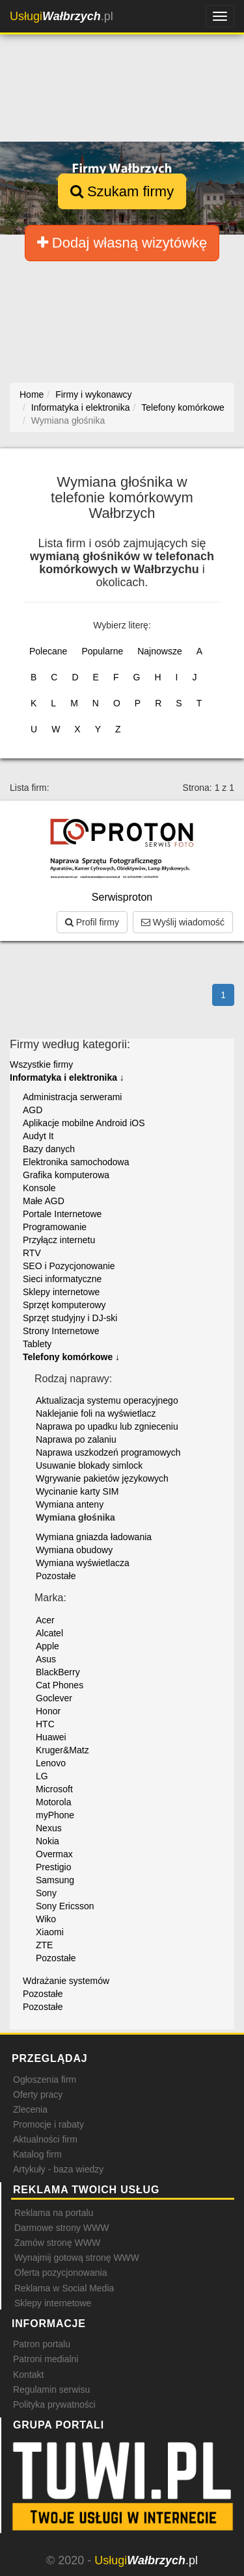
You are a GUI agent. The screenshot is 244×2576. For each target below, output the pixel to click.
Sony (46, 1893)
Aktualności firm (45, 2139)
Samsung (55, 1880)
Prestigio (53, 1867)
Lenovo (51, 1763)
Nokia (47, 1841)
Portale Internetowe (62, 1214)
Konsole (39, 1188)
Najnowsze (159, 651)
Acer (45, 1620)
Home (32, 394)
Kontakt (28, 2374)
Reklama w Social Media (64, 2288)
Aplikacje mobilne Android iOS (84, 1123)
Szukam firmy (122, 191)
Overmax (54, 1854)
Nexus (49, 1828)
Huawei (51, 1737)
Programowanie (55, 1227)
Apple (47, 1646)
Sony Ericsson (65, 1906)
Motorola (53, 1802)
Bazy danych (49, 1149)
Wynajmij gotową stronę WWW (76, 2257)
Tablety (37, 1344)
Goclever (54, 1698)
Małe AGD (43, 1201)
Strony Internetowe (61, 1331)
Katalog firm (37, 2154)
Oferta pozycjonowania (60, 2272)
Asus (46, 1659)
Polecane (48, 651)
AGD (32, 1110)
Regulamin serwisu (51, 2389)
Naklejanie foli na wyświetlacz (96, 1413)
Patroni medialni (45, 2359)
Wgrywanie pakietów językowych (102, 1478)
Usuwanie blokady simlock (89, 1465)
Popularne (102, 651)
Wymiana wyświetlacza (82, 1563)
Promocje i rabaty (48, 2124)
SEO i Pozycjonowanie (69, 1266)
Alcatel (49, 1633)
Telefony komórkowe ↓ (71, 1357)
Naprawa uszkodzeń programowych (108, 1452)
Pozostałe (55, 1576)
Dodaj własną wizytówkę (122, 243)
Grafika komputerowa (66, 1175)
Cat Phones (59, 1685)
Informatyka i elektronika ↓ (67, 1077)
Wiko (46, 1919)
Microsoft (54, 1789)
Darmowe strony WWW (61, 2227)
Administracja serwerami (72, 1097)
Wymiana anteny (69, 1504)
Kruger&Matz (62, 1750)
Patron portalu (41, 2344)
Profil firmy (92, 922)
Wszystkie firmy (41, 1064)
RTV (32, 1253)
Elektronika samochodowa (76, 1162)
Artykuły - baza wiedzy (58, 2169)
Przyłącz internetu (59, 1240)
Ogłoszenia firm (44, 2079)
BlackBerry (58, 1672)
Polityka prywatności (54, 2404)
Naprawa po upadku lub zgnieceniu (107, 1426)
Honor (48, 1711)
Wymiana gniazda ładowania (94, 1537)
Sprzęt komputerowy (64, 1305)
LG (42, 1776)
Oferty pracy (37, 2094)
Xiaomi (50, 1932)
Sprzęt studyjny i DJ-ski (70, 1318)
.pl (61, 16)
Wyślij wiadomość (182, 922)
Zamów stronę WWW (57, 2242)
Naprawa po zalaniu (76, 1439)
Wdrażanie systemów (66, 1981)
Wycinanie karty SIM (77, 1491)
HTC (45, 1724)
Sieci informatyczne (62, 1279)
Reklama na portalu (53, 2213)
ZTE (44, 1945)
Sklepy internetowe (61, 1292)
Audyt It (38, 1136)
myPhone (55, 1815)
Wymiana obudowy (74, 1550)
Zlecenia (30, 2109)
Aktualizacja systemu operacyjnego (107, 1400)
